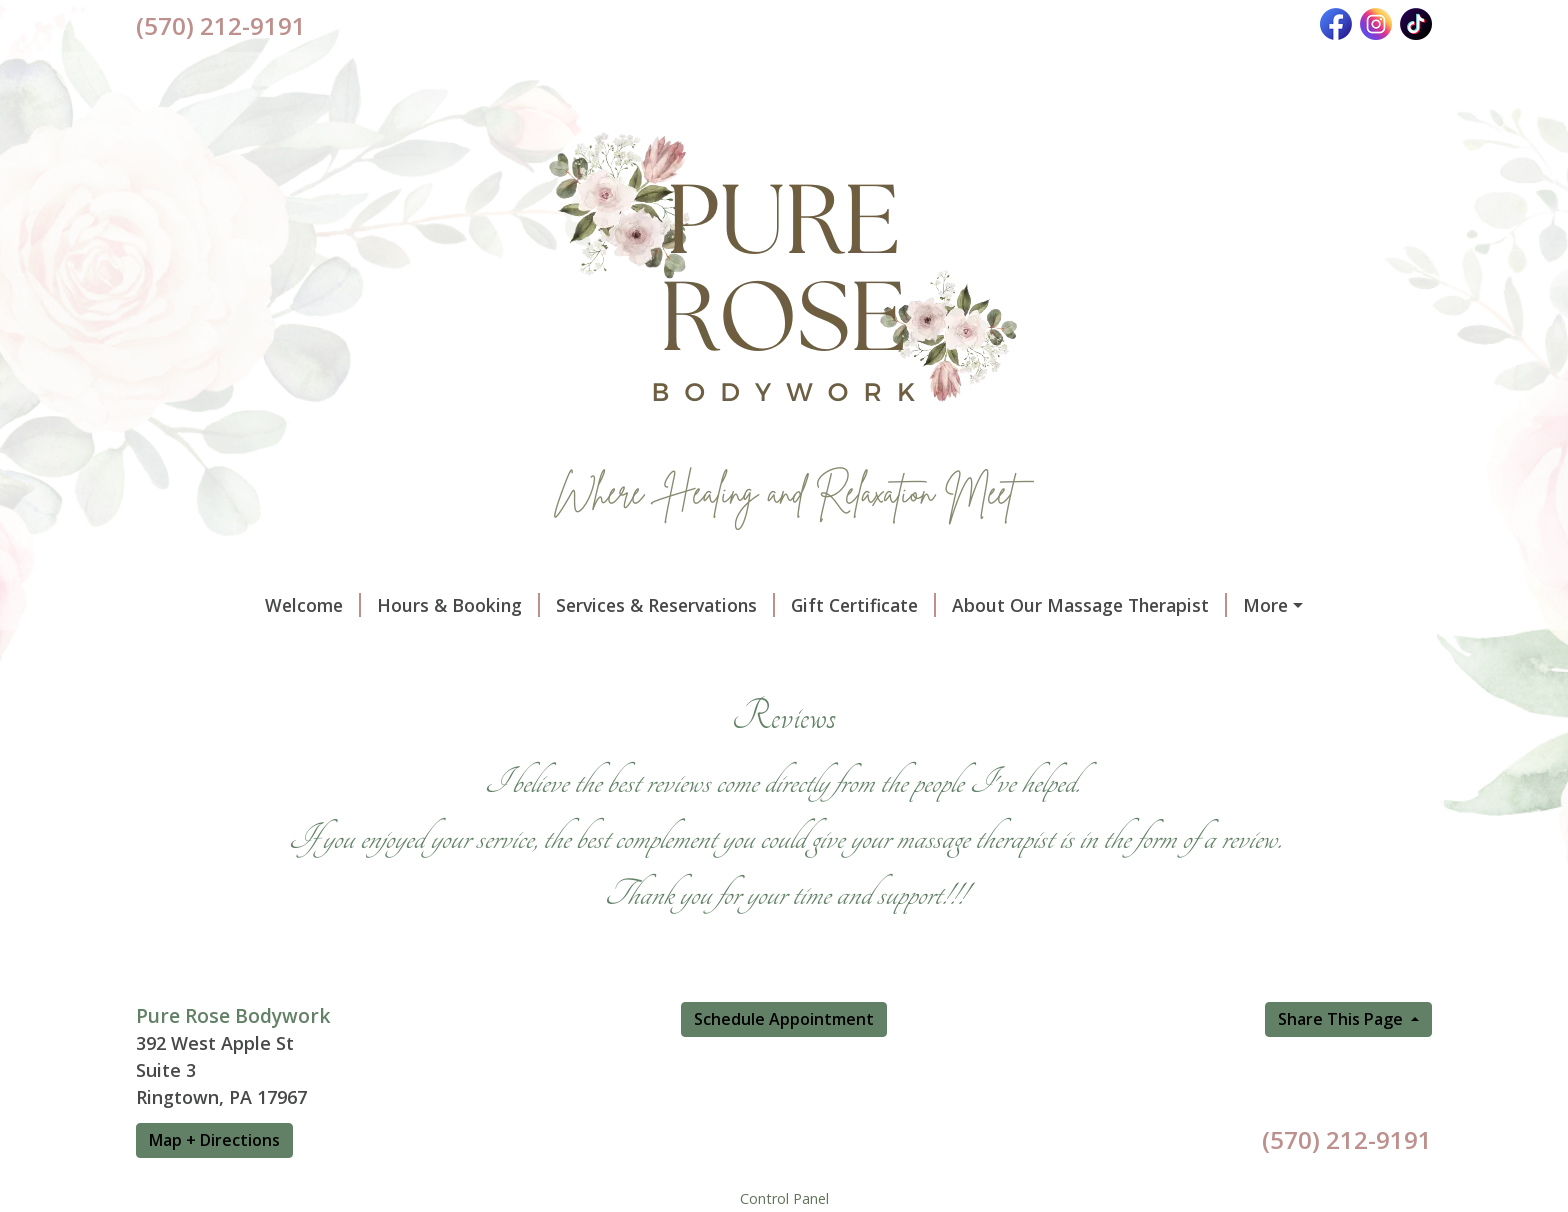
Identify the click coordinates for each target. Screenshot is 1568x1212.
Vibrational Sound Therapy (689, 647)
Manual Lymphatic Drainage (279, 690)
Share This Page (1342, 1104)
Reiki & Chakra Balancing (837, 690)
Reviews (326, 647)
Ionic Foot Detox (636, 690)
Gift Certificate (750, 605)
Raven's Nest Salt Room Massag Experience (1020, 647)
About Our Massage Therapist (976, 605)
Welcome (200, 605)
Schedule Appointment (784, 1104)
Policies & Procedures (1231, 605)
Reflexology (481, 690)
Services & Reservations (552, 605)
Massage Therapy (468, 647)
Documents (209, 647)
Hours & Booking (345, 605)
